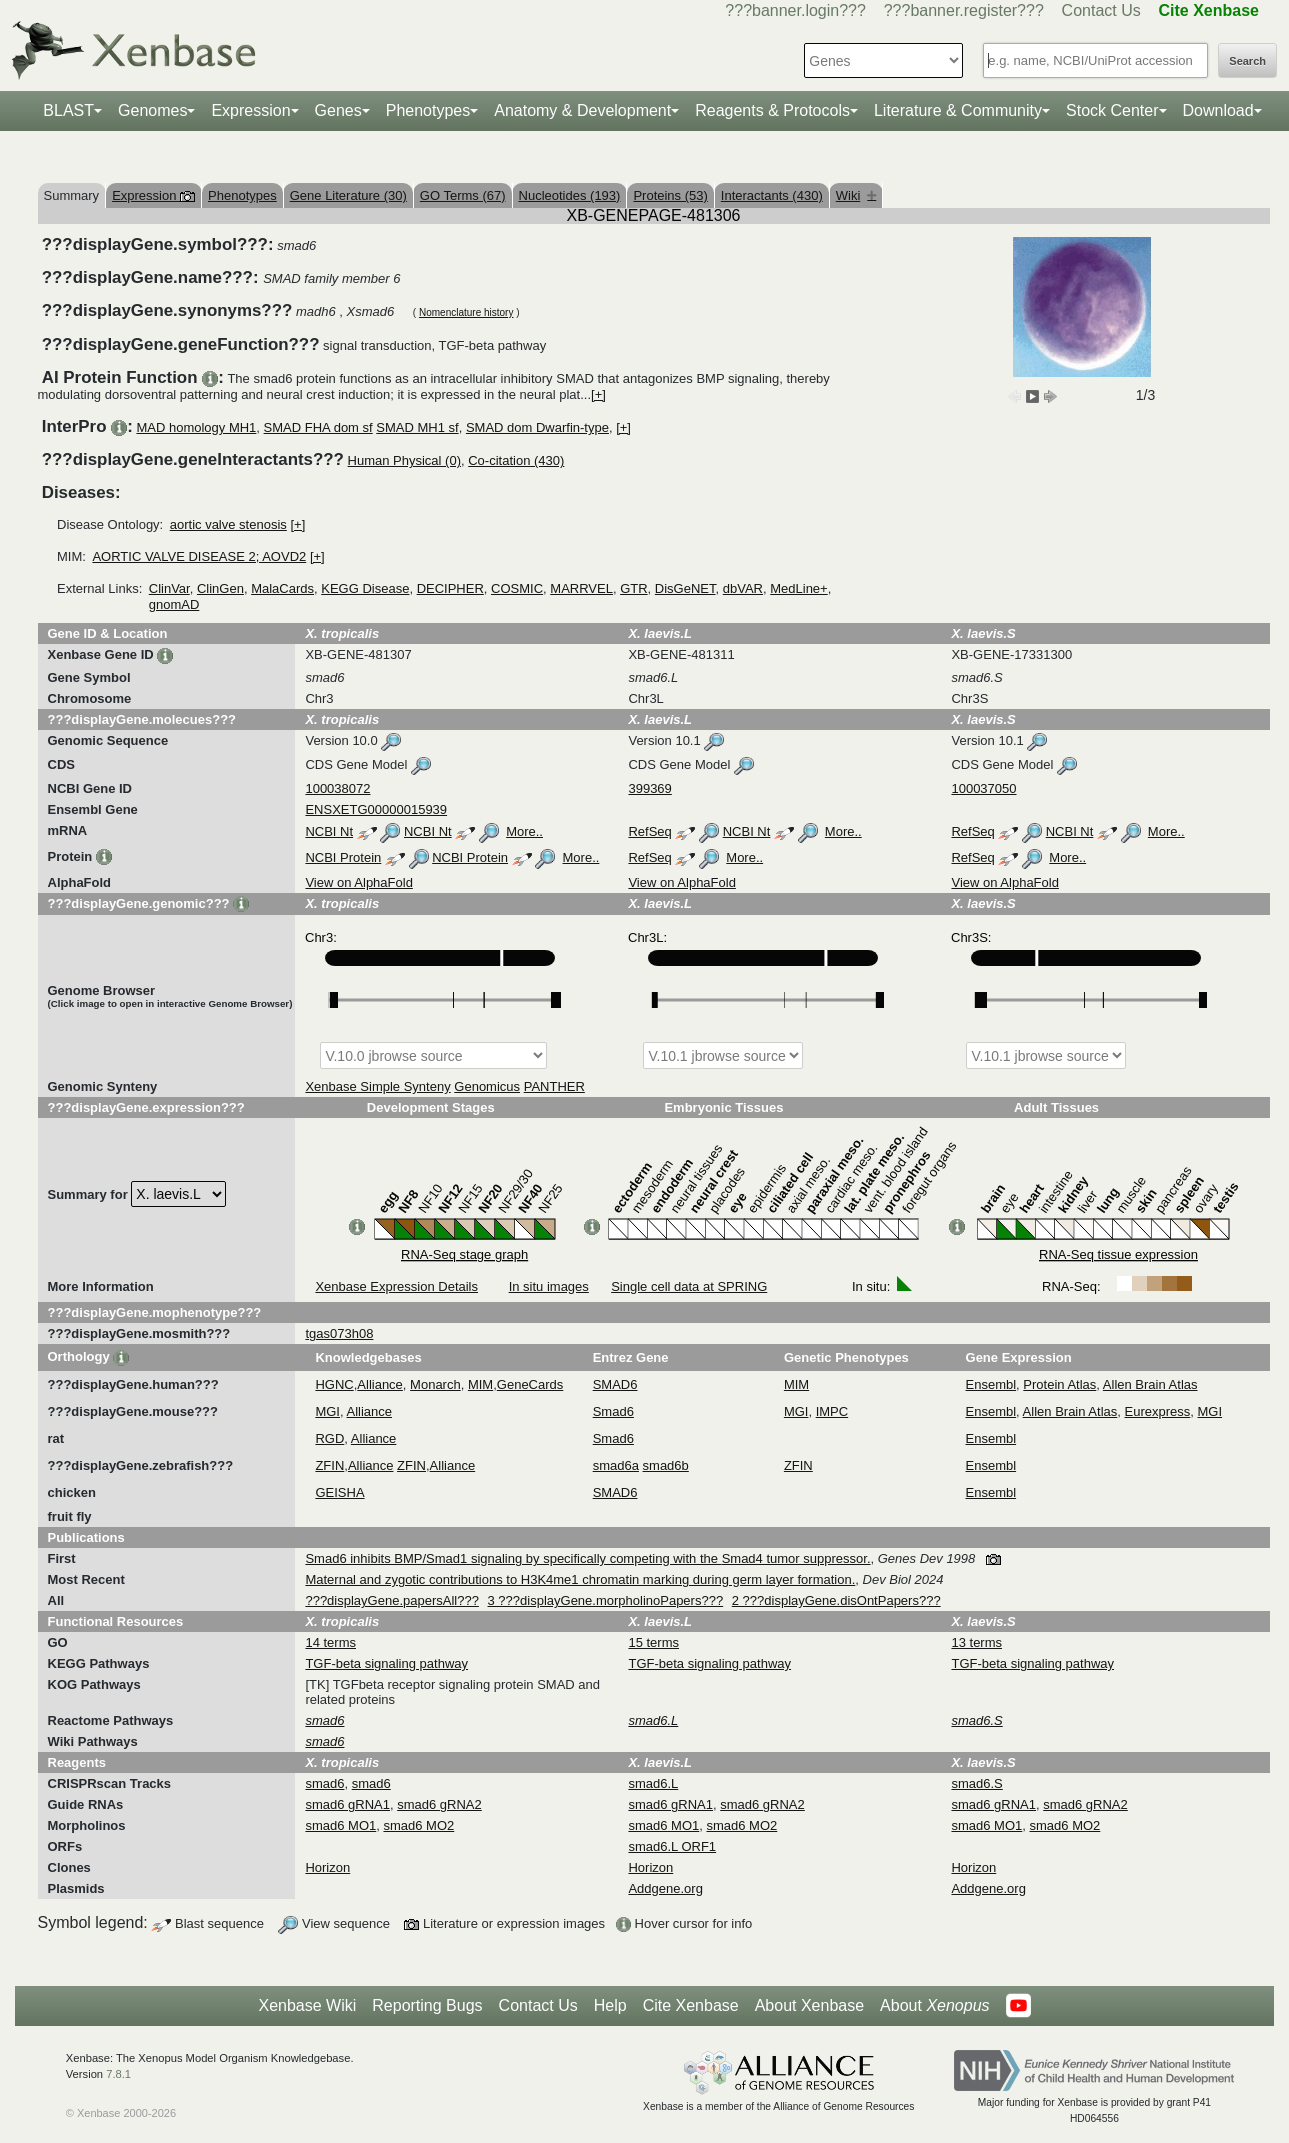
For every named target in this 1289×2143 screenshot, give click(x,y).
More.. (524, 831)
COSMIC (517, 588)
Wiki (856, 195)
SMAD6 (615, 1384)
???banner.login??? (795, 10)
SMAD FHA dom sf (318, 427)
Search (1247, 61)
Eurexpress (1158, 1411)
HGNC (334, 1384)
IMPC (832, 1411)
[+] (598, 394)
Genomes (152, 110)
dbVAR (743, 588)
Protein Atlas (1059, 1384)
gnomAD (174, 604)
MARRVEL (581, 588)
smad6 (324, 1783)
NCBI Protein (343, 857)
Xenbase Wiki (307, 2005)
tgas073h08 (339, 1333)
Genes (338, 110)
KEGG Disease (365, 588)
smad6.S (976, 1783)
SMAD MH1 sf (417, 427)
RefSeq (649, 831)
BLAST (68, 110)
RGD (329, 1438)
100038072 (337, 788)
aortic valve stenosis (228, 524)
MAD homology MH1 (196, 427)
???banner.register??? (964, 10)
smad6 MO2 (418, 1825)
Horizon (327, 1867)
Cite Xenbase (691, 2005)
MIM (480, 1384)
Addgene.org (665, 1888)
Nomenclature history (466, 312)
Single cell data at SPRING (689, 1286)
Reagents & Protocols (772, 110)
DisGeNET (685, 588)
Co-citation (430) (516, 460)
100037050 (983, 788)
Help (610, 2005)
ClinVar (169, 588)
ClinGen (220, 588)
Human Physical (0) (404, 460)
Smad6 (613, 1411)
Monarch (435, 1384)
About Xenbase (809, 2005)
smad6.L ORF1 (672, 1846)
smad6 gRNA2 (439, 1804)
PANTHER (554, 1086)
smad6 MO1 (340, 1825)
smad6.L (653, 1783)
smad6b (666, 1465)
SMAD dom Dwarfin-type (537, 427)
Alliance (380, 1384)
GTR (633, 588)
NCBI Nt (329, 831)
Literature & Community (958, 110)
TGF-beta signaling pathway (386, 1663)
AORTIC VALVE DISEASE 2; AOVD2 (199, 556)
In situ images (549, 1286)
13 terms (976, 1642)
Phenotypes (428, 110)
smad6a (616, 1465)
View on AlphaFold (358, 882)
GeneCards (530, 1384)
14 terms (330, 1642)
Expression (250, 110)
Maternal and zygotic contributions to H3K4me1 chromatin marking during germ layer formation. (580, 1579)
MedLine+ (798, 588)
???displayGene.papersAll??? (391, 1600)
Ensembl (991, 1384)
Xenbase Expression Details (396, 1286)
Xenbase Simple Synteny (377, 1086)
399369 (649, 788)
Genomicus (487, 1086)
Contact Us (1101, 10)
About (934, 2006)
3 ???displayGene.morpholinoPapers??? (606, 1600)
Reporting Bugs (427, 2005)
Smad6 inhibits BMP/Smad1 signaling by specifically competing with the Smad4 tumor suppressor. (587, 1558)
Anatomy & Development (582, 110)
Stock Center (1112, 110)
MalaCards (282, 588)
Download (1218, 110)
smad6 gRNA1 (347, 1804)
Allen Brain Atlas (1150, 1384)
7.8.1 (118, 2074)
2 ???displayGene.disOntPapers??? (836, 1600)
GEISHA (339, 1492)
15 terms (653, 1642)
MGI (327, 1411)
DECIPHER (450, 588)
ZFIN (329, 1465)
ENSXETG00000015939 (376, 809)
